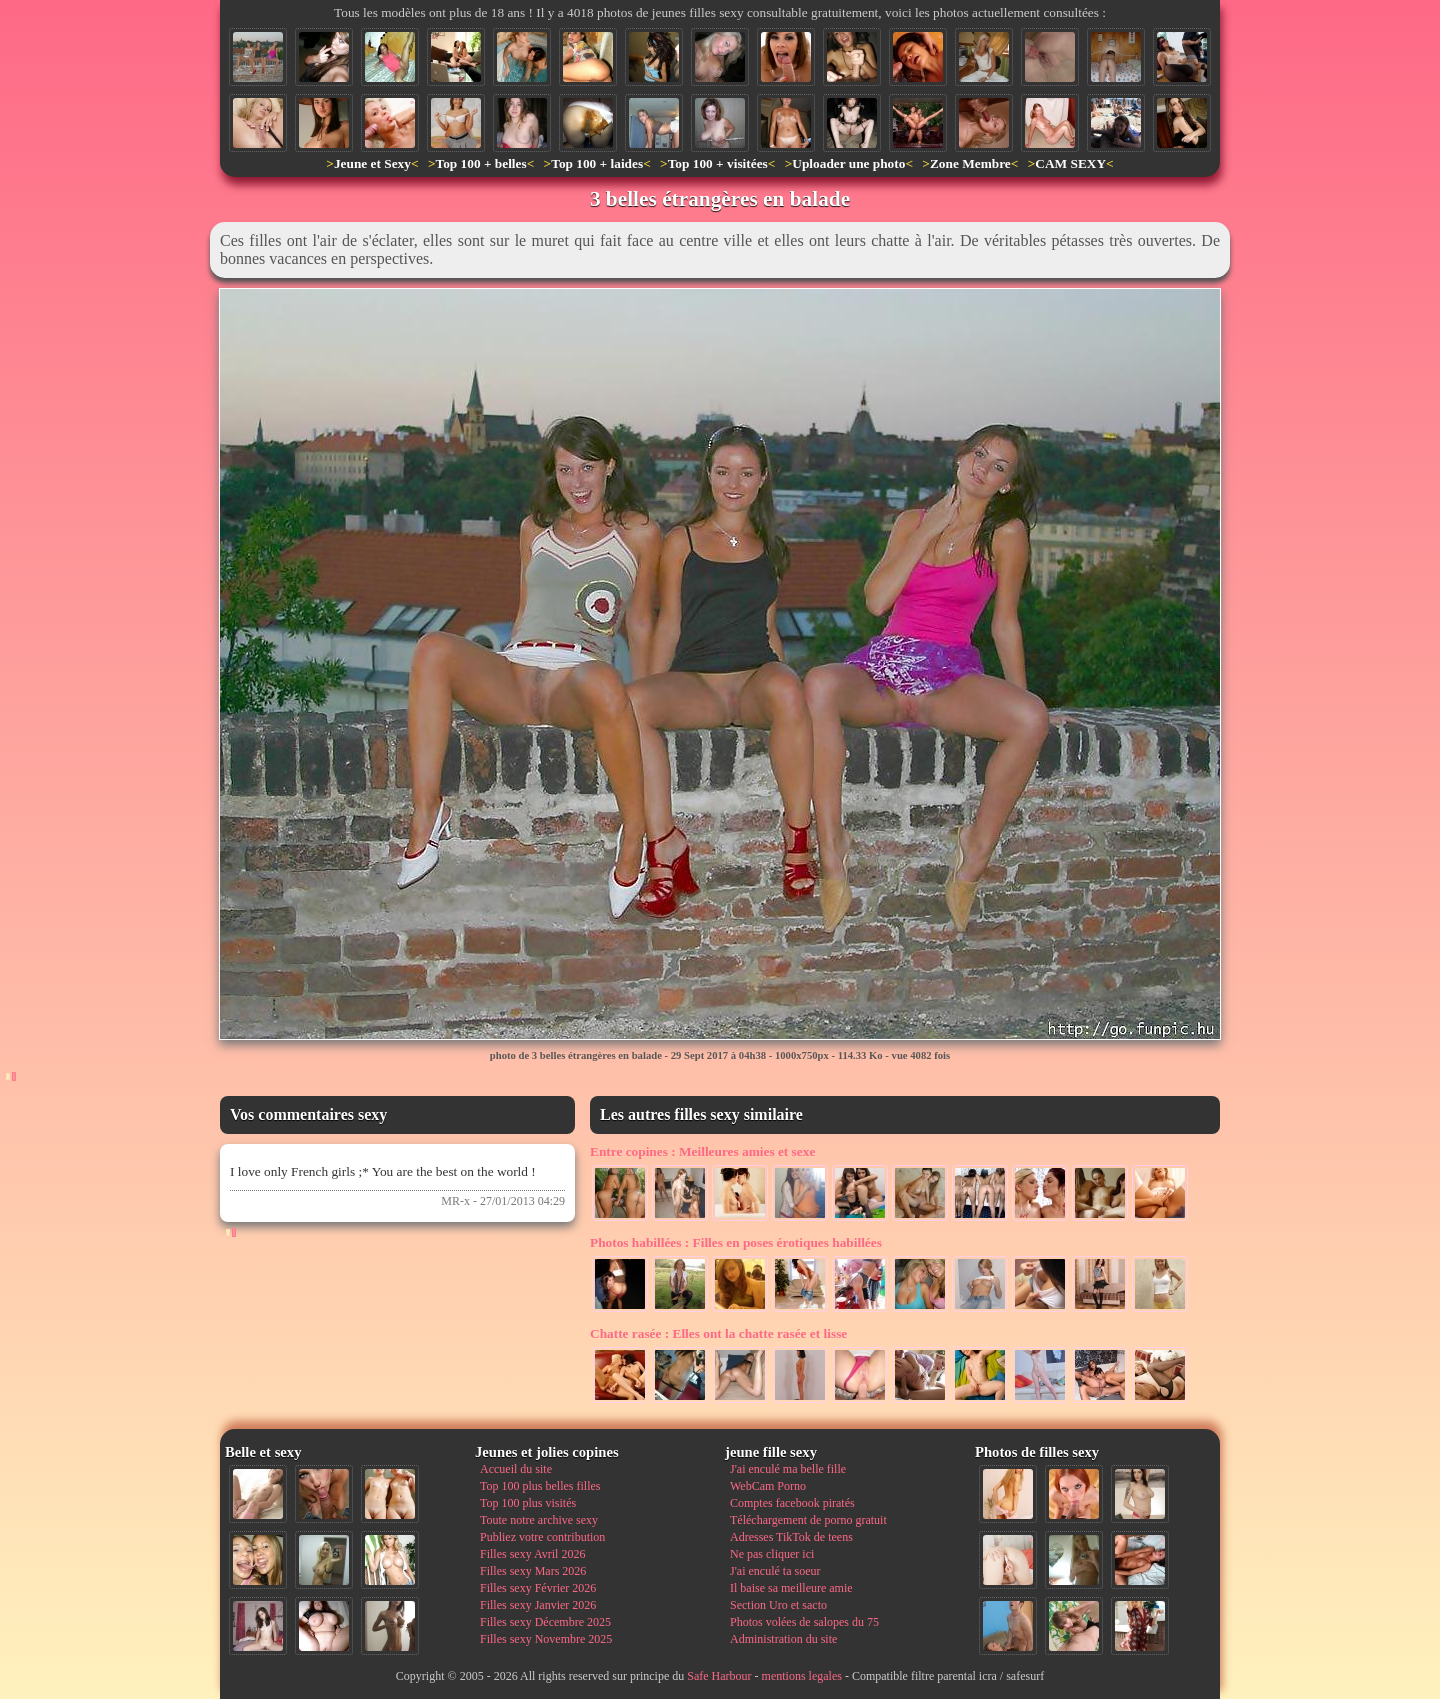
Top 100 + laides (597, 163)
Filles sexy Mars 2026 (533, 1571)
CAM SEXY (1070, 163)
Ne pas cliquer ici (772, 1554)
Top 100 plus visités (528, 1503)
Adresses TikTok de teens (791, 1537)
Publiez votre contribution (542, 1537)
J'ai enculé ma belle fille (788, 1469)
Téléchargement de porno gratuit (808, 1520)
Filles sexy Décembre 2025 (545, 1622)
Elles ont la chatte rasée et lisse (718, 1333)
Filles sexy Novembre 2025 (546, 1639)
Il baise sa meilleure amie (791, 1588)
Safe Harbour (719, 1676)
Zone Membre (970, 163)
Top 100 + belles (480, 163)
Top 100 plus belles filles (540, 1486)
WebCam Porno (768, 1486)
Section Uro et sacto (778, 1605)
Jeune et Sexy (372, 163)
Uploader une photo (848, 163)
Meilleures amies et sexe (702, 1151)
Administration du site (783, 1639)
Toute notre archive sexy (539, 1520)
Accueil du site (516, 1469)
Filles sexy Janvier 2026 (538, 1605)
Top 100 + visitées (718, 163)
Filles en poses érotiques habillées (736, 1242)
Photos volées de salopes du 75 (804, 1622)
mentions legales (802, 1676)
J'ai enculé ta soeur (775, 1571)
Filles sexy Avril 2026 (532, 1554)
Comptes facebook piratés (792, 1503)
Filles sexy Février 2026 (538, 1588)
